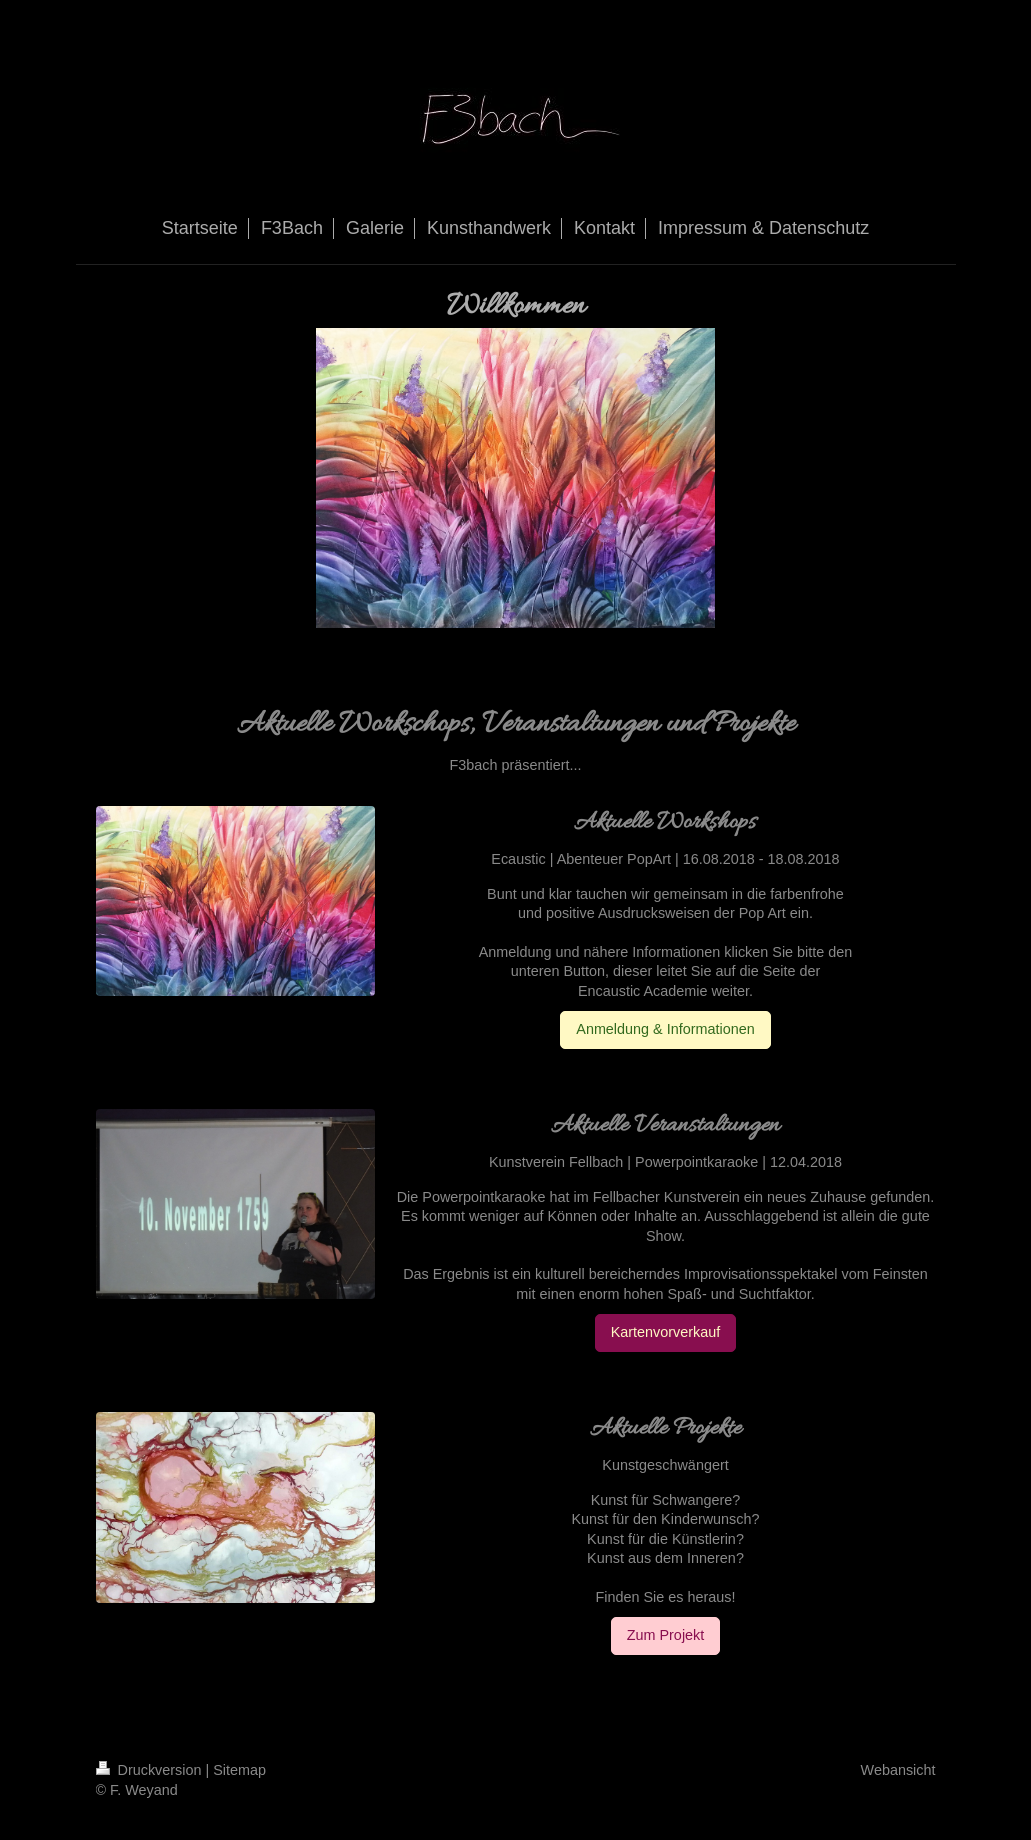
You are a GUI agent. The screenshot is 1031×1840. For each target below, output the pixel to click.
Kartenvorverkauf (666, 1332)
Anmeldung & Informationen (665, 1029)
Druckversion (151, 1770)
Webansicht (898, 1770)
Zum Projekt (666, 1635)
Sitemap (239, 1770)
